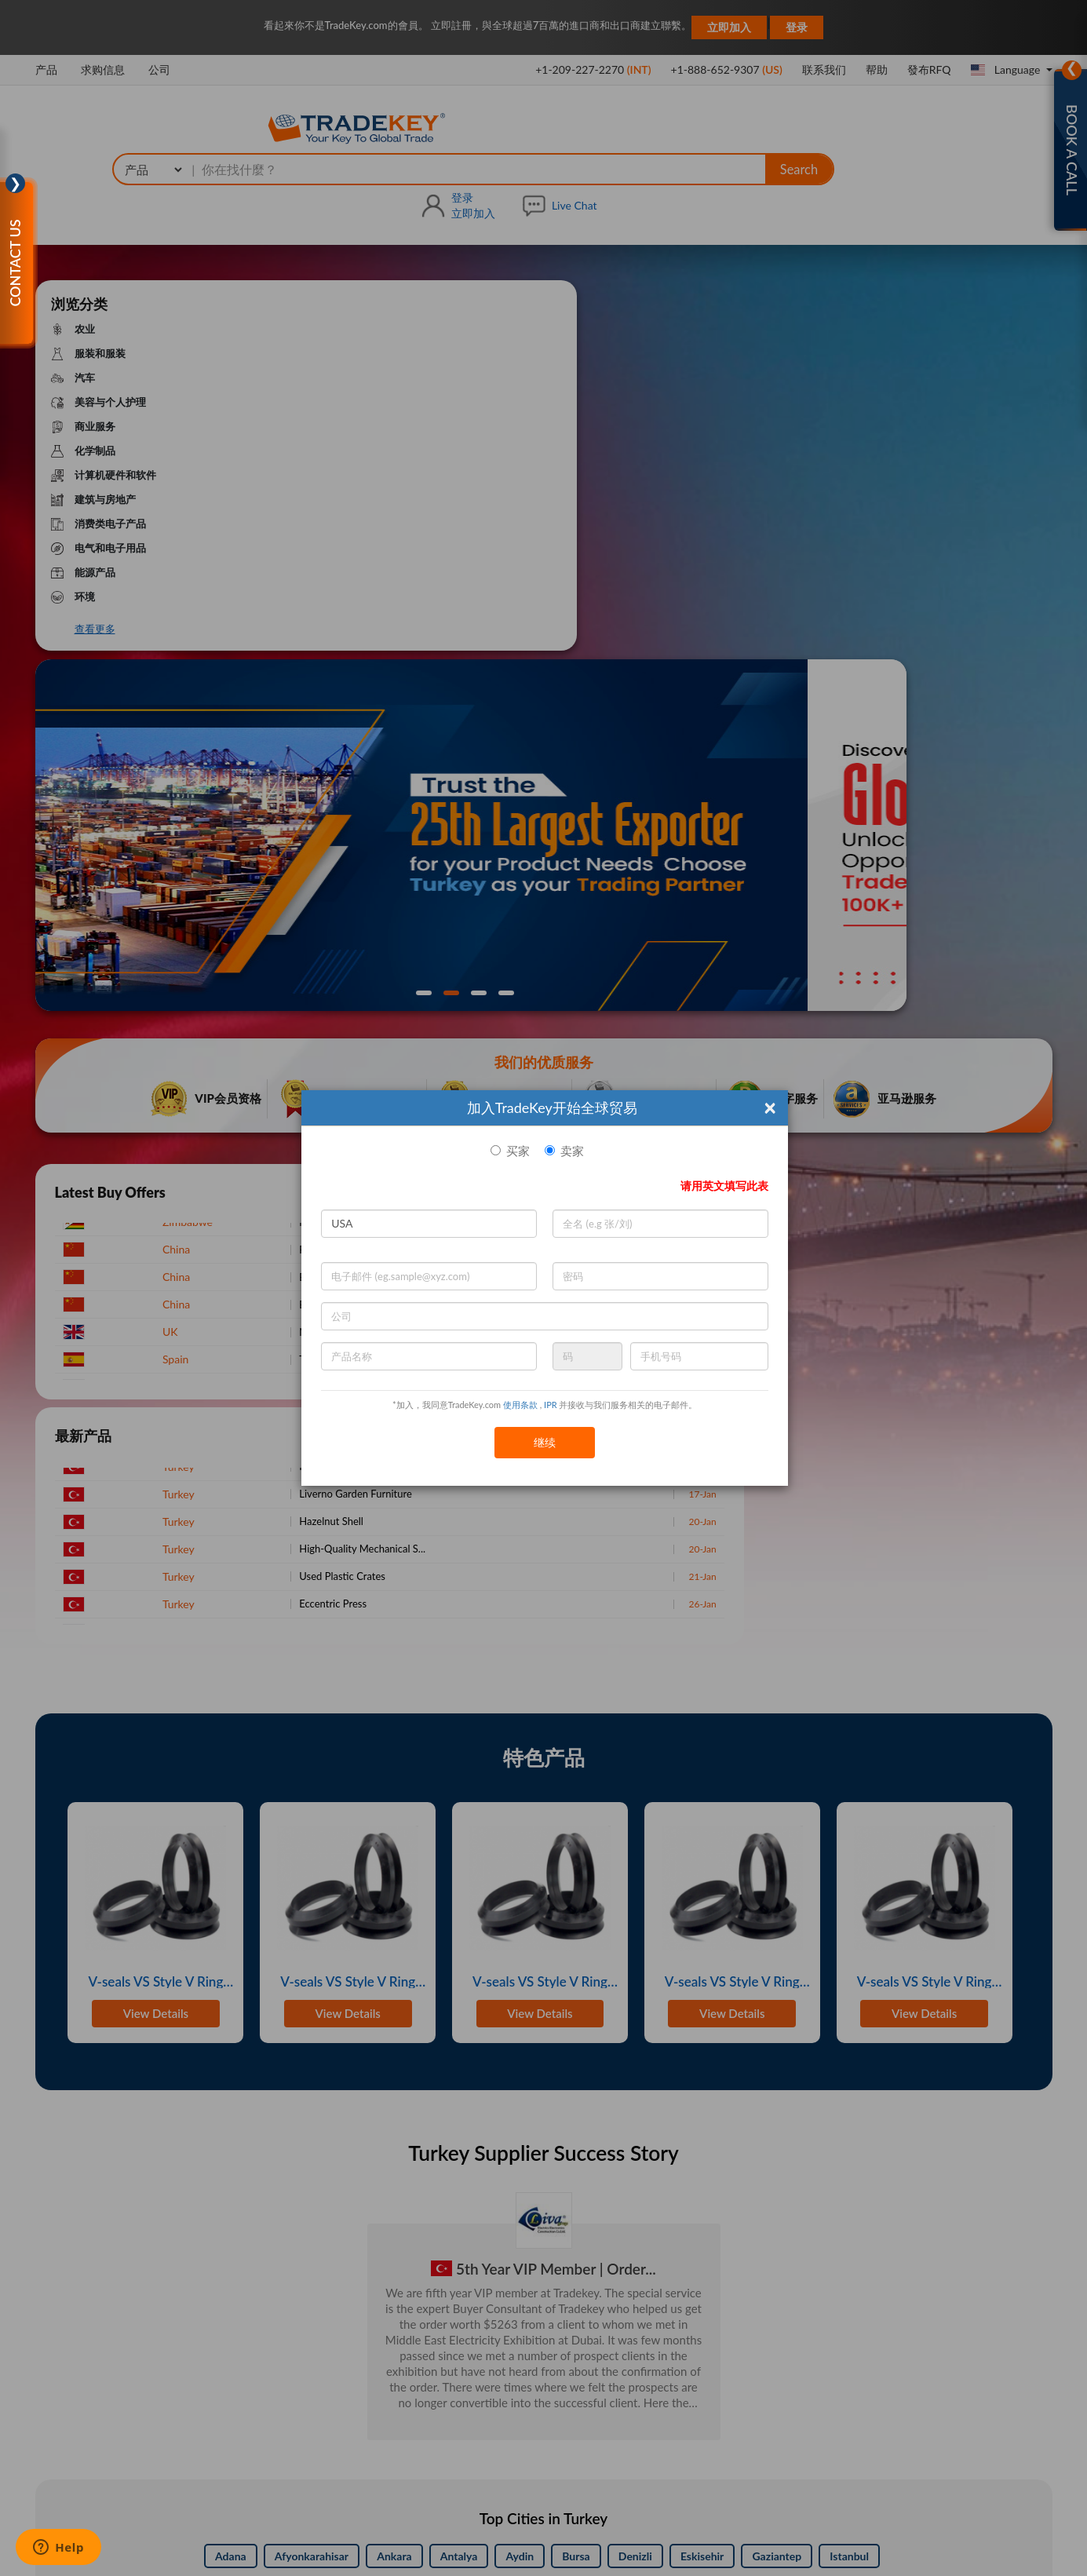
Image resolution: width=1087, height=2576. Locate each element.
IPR (550, 1404)
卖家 (572, 1151)
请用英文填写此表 (724, 1185)
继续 (545, 1442)
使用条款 (520, 1404)
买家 (518, 1151)
